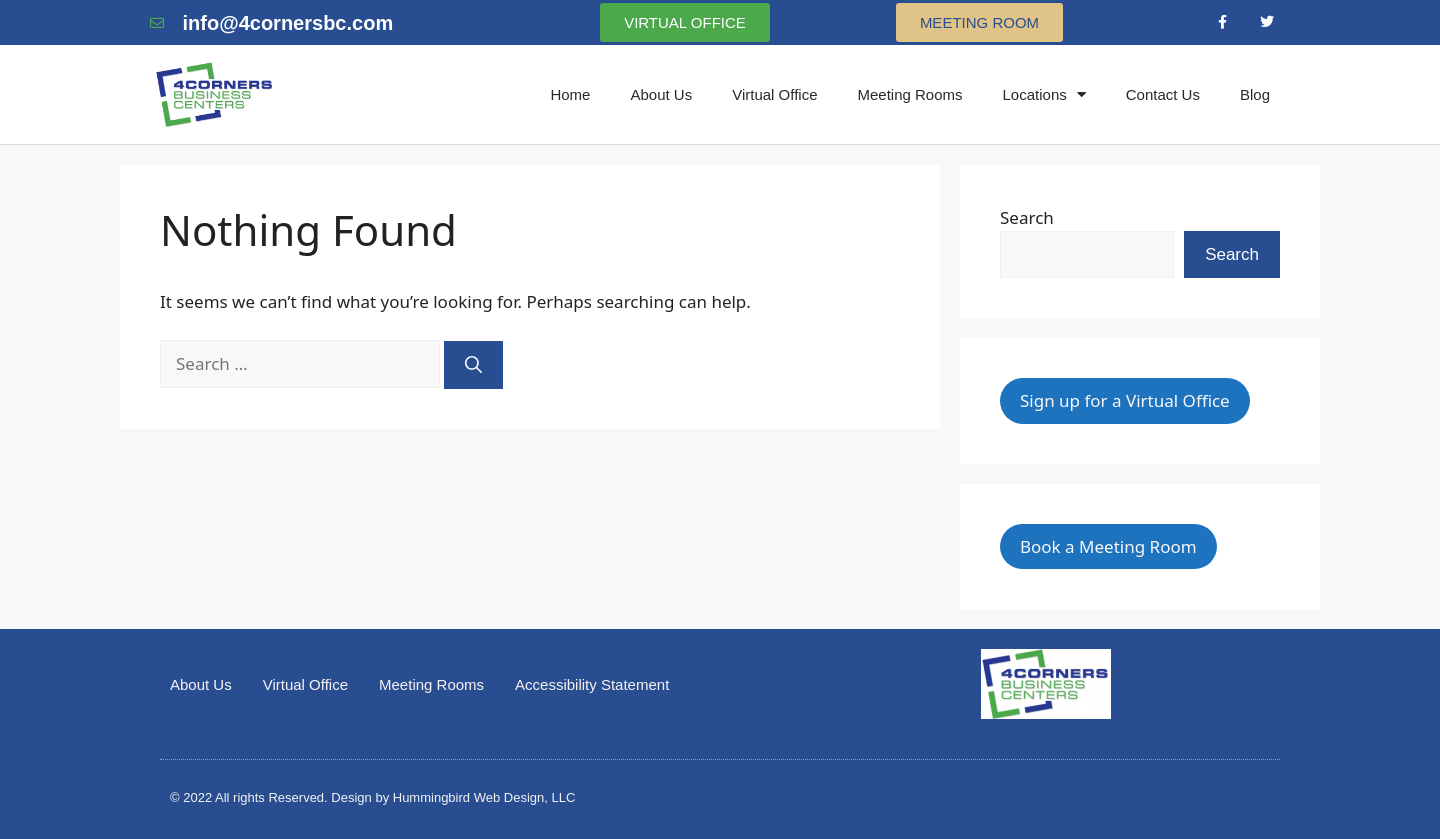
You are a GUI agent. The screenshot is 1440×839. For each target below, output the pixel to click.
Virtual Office (774, 94)
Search (1027, 217)
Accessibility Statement (592, 684)
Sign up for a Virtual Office (1125, 400)
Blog (1255, 94)
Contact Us (1163, 94)
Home (570, 94)
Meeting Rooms (909, 94)
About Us (661, 94)
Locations (1044, 94)
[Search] (473, 365)
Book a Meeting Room (1108, 546)
